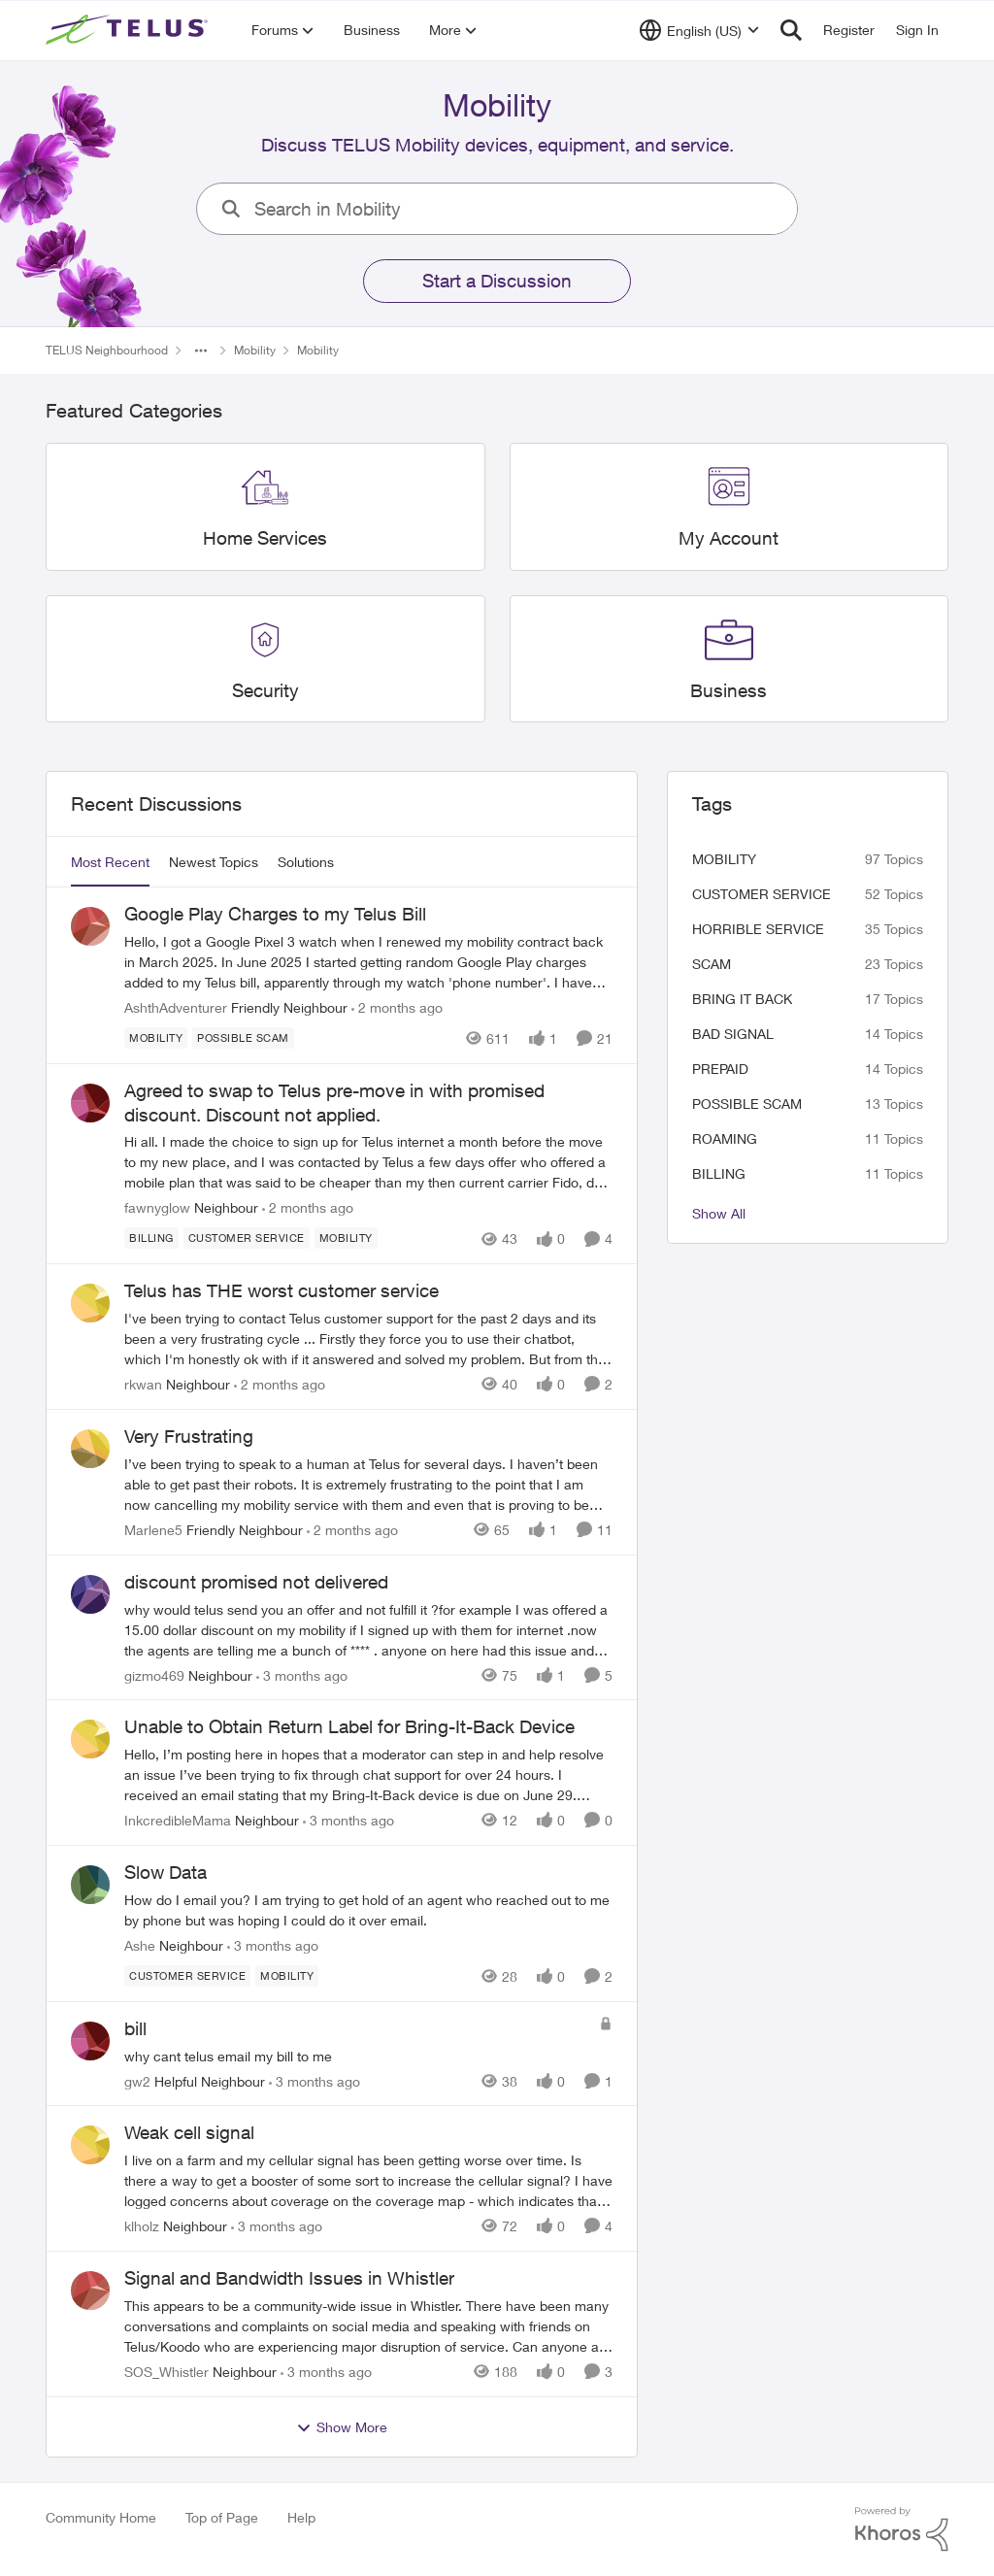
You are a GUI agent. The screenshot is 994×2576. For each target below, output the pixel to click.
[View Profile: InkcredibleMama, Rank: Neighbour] (90, 1739)
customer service (761, 894)
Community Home (101, 2517)
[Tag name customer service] (246, 1238)
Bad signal (733, 1033)
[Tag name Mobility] (155, 1038)
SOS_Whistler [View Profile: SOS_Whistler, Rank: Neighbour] (166, 2371)
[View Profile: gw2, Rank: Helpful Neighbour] (90, 2041)
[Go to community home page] (129, 30)
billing (719, 1173)
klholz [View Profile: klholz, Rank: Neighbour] (141, 2226)
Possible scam (747, 1103)
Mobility (724, 859)
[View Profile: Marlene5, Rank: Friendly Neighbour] (90, 1448)
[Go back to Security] (265, 690)
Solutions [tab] (306, 861)
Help (301, 2517)
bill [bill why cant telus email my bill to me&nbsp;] (135, 2028)
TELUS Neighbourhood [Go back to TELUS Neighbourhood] (107, 350)
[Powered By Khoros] (901, 2529)
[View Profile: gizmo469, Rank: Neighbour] (90, 1594)
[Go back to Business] (728, 690)
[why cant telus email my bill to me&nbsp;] (356, 2055)
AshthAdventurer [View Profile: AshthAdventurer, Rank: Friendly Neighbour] (175, 1007)
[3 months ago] (302, 1674)
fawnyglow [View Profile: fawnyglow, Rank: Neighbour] (157, 1207)
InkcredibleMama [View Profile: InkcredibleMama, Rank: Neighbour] (177, 1820)
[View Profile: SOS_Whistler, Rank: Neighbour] (90, 2290)
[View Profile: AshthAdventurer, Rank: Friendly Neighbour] (90, 926)
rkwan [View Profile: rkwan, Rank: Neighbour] (143, 1384)
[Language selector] (699, 30)
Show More (341, 2427)
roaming (724, 1138)
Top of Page (221, 2517)
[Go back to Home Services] (265, 538)
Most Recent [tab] (110, 861)
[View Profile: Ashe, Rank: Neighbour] (90, 1884)
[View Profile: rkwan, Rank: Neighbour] (90, 1303)
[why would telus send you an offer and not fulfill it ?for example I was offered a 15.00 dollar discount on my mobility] (368, 1628)
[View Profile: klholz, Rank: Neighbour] (90, 2144)
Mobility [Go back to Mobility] (255, 350)
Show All (719, 1213)
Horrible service (758, 928)
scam (711, 963)
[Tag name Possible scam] (243, 1038)
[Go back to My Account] (729, 538)
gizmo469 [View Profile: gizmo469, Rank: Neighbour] (154, 1674)
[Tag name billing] (151, 1238)
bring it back (742, 998)
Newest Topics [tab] (213, 861)
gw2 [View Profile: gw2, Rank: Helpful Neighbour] (137, 2080)
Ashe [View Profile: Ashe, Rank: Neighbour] (139, 1945)
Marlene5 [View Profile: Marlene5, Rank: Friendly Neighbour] (153, 1530)
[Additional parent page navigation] (201, 350)
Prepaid (720, 1068)
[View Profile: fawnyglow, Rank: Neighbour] (90, 1103)
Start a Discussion (497, 280)
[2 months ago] (397, 1007)
